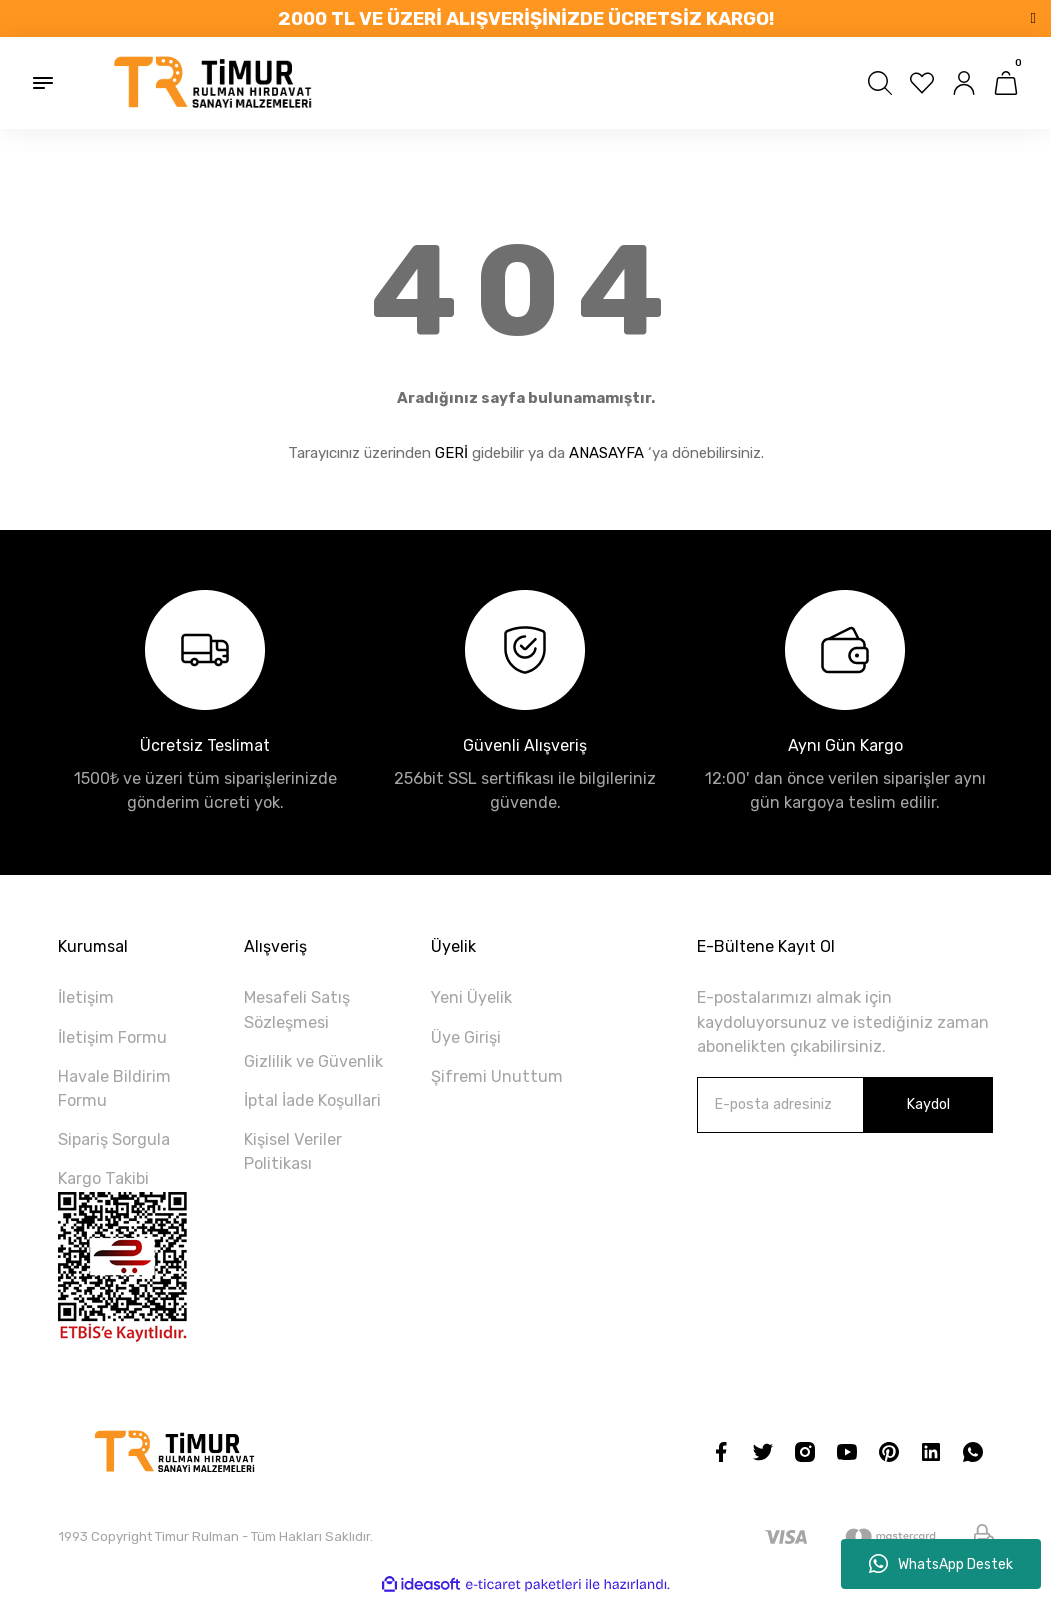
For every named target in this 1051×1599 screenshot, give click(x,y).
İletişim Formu (112, 1037)
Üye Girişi (466, 1037)
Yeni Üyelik (471, 997)
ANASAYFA (606, 453)
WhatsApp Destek (941, 1564)
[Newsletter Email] (845, 1105)
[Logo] (214, 83)
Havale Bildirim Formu (114, 1088)
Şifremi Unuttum (497, 1076)
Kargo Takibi (103, 1178)
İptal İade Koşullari (312, 1100)
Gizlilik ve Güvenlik (313, 1061)
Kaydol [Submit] (928, 1104)
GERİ (451, 453)
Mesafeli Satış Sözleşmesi (297, 1009)
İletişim (86, 997)
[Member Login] (964, 83)
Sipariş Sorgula (114, 1139)
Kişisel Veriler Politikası (293, 1151)
